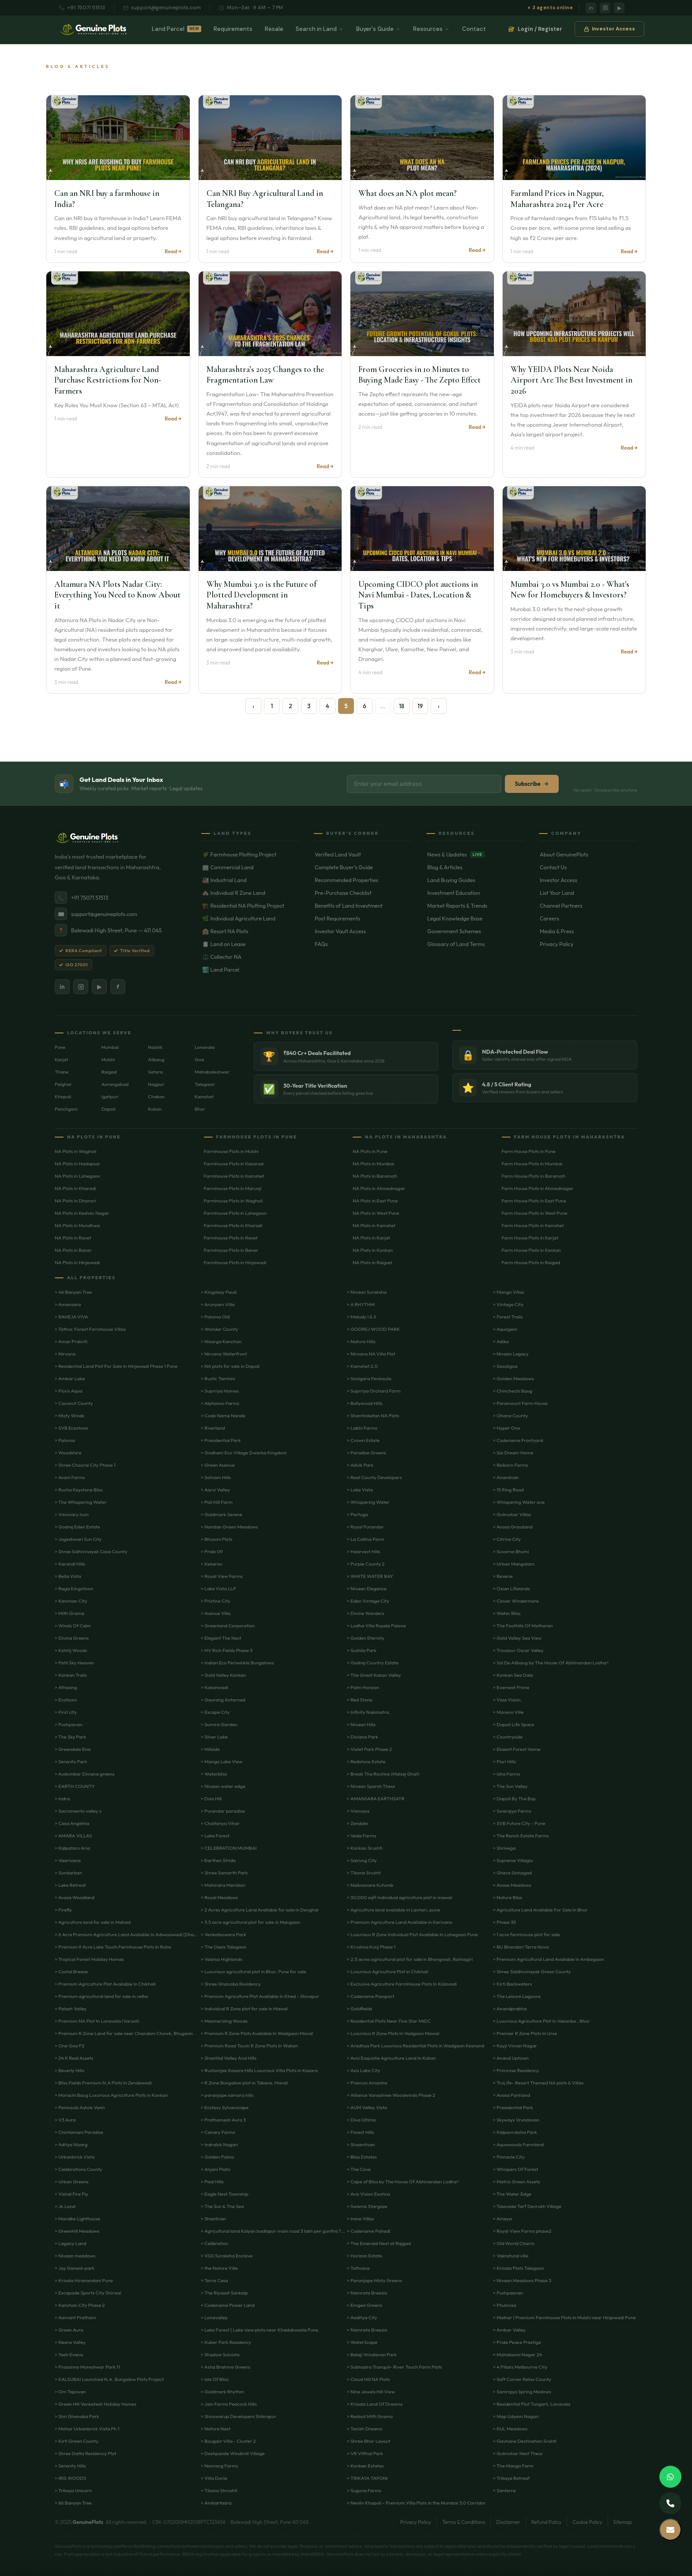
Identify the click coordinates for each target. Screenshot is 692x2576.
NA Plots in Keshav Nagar (82, 1213)
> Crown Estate (363, 1440)
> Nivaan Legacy (511, 1354)
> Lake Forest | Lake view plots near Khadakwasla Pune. (260, 2330)
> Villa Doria (214, 2478)
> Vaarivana (68, 1860)
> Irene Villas (360, 2219)
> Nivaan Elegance (367, 1588)
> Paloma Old (215, 1317)
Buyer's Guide (378, 31)
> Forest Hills (360, 2132)
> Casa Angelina (72, 1823)
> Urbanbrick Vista (74, 2157)
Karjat (61, 1059)
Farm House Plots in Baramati (533, 1176)
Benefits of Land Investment (363, 905)
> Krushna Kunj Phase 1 (371, 1947)
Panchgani (66, 1109)
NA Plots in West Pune (376, 1213)
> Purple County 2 (365, 1564)
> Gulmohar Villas (512, 1514)
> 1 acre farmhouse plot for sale (526, 1934)
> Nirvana (65, 1354)
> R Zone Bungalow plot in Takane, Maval (244, 2083)
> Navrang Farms (219, 2466)
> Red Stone (359, 1700)
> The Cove (359, 2169)
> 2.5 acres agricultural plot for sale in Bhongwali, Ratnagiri (410, 1959)
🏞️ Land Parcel (251, 969)
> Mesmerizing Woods (224, 2021)
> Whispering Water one (519, 1502)
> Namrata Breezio (367, 2293)
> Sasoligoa (505, 1366)
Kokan (155, 1109)
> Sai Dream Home (513, 1452)
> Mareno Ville (508, 1712)
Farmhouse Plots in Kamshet (234, 1176)
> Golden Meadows (513, 1378)
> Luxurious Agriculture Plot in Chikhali (387, 1971)
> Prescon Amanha (367, 2083)
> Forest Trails (508, 1317)
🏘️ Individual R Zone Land (251, 892)
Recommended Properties (363, 879)
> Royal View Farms (222, 1576)
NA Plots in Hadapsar (77, 1163)
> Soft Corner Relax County (522, 2379)
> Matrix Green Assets (516, 2181)
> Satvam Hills (216, 1477)
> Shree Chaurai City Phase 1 (85, 1465)
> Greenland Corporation (228, 1625)
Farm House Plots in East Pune (534, 1201)
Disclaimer (508, 2522)
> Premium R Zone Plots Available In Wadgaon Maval (257, 2033)
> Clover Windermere (516, 1601)
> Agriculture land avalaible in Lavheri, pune (393, 1910)
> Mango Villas (508, 1292)
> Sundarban (68, 1873)
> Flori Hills (504, 1761)
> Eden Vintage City (368, 1601)
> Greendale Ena (72, 1749)
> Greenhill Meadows (77, 2231)
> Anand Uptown (511, 2058)
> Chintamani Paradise (79, 2132)
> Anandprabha (510, 2008)
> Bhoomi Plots (217, 1539)
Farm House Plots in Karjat (530, 1238)
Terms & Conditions (463, 2522)
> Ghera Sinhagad (512, 1873)
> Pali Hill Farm (217, 1502)
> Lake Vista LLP (218, 1588)
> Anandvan (506, 1477)
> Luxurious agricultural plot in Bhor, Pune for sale (253, 1971)
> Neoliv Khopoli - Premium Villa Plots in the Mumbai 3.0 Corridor (416, 2503)
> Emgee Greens (364, 2305)
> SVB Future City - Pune (519, 1823)
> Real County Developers (374, 1477)
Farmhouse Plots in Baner (231, 1250)
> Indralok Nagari (219, 2144)
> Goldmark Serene (221, 1514)
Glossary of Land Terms (476, 943)
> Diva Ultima (361, 2120)
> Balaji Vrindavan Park (372, 2354)
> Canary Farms (218, 2132)
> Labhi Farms (362, 1428)
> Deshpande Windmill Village (233, 2453)
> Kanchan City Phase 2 (80, 2305)
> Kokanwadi (214, 1687)
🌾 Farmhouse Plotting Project (251, 854)
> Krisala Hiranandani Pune (84, 2280)
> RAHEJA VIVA (71, 1317)
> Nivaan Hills (361, 1724)
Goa (199, 1059)
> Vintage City (508, 1304)
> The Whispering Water (81, 1502)
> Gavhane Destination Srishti (525, 2441)
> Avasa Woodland (74, 1897)
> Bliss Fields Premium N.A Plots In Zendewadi (103, 2083)
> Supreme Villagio (513, 1860)
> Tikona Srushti (364, 1873)
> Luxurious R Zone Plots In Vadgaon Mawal (393, 2033)
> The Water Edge (512, 2194)
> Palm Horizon (363, 1687)
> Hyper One (506, 1428)
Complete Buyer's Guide (363, 867)
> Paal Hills (212, 2181)
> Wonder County (219, 1329)
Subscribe (532, 783)
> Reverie (503, 1576)
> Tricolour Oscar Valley (518, 1650)
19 (420, 706)
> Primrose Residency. (516, 2070)
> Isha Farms (506, 1774)
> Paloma (65, 1440)
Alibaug (156, 1059)
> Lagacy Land (70, 2243)
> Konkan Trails (71, 1675)
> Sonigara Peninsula (369, 1378)
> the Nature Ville (219, 2268)
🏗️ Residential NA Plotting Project (251, 905)
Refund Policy (546, 2522)
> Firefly (63, 1910)
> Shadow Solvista (220, 2354)
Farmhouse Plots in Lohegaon (235, 1213)
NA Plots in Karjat (371, 1238)
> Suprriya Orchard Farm (374, 1391)
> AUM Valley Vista (367, 2107)
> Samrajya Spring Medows (522, 2391)
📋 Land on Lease (251, 943)
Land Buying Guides (476, 879)
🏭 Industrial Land (251, 879)
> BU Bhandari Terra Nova (521, 1947)
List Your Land (588, 892)
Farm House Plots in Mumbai (532, 1163)
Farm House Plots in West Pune (535, 1213)
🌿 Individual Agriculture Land (251, 918)
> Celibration (214, 2243)
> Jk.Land (65, 2206)
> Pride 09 (212, 1551)
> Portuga (357, 1514)
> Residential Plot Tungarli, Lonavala (531, 2404)
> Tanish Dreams (364, 2429)
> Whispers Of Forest (515, 2169)
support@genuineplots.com (162, 7)
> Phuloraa (504, 2305)
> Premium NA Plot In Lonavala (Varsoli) (97, 2021)
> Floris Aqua (69, 1391)
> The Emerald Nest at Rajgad (379, 2243)
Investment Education (476, 892)
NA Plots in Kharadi (75, 1188)
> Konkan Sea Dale (513, 1675)
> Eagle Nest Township (224, 2194)
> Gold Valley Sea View (517, 1638)
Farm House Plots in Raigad (531, 1262)
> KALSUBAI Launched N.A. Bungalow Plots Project (109, 2379)
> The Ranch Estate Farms (521, 1835)
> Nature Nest (215, 2429)
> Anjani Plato (215, 2169)
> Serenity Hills (70, 2466)
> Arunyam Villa (218, 1304)
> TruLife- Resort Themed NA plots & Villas (538, 2083)
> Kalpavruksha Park (515, 2132)
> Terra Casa (214, 2280)
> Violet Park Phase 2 (369, 1749)
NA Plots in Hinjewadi (77, 1262)
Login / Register (535, 30)
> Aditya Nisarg (71, 2144)
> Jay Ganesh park (74, 2268)
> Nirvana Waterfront (224, 1354)
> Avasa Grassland (513, 1527)
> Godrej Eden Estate (77, 1527)
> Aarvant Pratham (75, 2317)
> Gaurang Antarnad (223, 1700)
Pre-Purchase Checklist (363, 892)
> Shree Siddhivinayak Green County (532, 1971)
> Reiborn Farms (510, 1465)
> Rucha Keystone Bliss (79, 1490)
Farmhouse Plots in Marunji (233, 1188)
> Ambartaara (216, 2503)
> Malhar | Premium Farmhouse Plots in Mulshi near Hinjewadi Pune (564, 2317)
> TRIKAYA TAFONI (367, 2478)
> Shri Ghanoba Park (77, 2416)
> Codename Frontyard (518, 1440)
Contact (474, 31)
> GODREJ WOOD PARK (373, 1329)
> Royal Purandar (365, 1527)
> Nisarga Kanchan (221, 1341)
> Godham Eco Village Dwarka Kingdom (244, 1452)
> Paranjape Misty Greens (374, 2280)
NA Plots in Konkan (373, 1250)
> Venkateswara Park (223, 1934)
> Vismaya (358, 1811)
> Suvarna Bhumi (511, 1551)
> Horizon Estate (364, 2256)
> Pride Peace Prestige (517, 2342)
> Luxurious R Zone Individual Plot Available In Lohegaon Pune (412, 1934)
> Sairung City (362, 1860)
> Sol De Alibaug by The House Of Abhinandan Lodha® (551, 1663)
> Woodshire (68, 1452)
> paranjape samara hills (227, 2095)
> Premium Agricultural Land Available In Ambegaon (548, 1959)
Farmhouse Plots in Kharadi (233, 1225)
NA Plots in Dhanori (75, 1201)
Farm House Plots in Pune (529, 1151)
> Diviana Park (362, 1737)
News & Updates (476, 854)
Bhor (200, 1109)
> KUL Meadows (510, 2429)
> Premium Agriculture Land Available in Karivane (399, 1922)
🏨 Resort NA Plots (251, 931)
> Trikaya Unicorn (73, 2490)
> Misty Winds (69, 1415)
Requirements (233, 31)
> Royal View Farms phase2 (522, 2231)
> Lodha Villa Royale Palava (376, 1625)
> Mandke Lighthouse (77, 2219)
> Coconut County (74, 1403)
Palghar (63, 1084)
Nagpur (156, 1084)
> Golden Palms (217, 2157)
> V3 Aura (65, 2120)
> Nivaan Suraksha (367, 1292)
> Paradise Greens (366, 1452)
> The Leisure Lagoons (517, 1996)
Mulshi (108, 1059)
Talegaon (204, 1084)
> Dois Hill (211, 1798)
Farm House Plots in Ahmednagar (538, 1188)
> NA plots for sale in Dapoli (230, 1366)
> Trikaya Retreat (511, 2478)
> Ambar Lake (70, 1378)
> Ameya (502, 2219)
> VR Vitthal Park (365, 2453)
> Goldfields (359, 2008)
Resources (431, 31)
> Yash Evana (69, 2354)
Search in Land (320, 31)
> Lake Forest (215, 1835)
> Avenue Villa (215, 1613)
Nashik (155, 1047)
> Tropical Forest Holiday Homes (89, 1959)
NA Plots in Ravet (73, 1238)
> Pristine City (215, 1601)
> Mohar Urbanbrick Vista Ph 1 (87, 2429)
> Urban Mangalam (513, 1564)
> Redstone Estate (366, 1761)
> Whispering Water (368, 1502)
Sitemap (622, 2522)
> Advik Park (360, 1465)
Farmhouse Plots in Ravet (231, 1238)
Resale (274, 31)
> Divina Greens (72, 1638)
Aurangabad (115, 1084)
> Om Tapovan (70, 2391)
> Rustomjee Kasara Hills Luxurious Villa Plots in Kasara (259, 2070)
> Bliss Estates (362, 2157)
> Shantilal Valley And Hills (228, 2058)
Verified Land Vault (363, 854)
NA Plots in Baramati (375, 1176)
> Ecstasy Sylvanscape (224, 2107)
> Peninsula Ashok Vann (80, 2107)
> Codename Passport (370, 1996)
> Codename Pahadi (368, 2231)
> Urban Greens (71, 2181)
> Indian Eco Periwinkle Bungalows (237, 1663)
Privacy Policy (588, 943)
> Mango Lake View (222, 1761)
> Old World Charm (513, 2243)
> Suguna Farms (364, 2490)
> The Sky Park (70, 1737)
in (591, 7)
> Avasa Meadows (512, 1885)
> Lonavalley (214, 2317)
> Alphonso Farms (220, 1403)
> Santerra (504, 2490)
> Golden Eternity (365, 1638)
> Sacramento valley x (78, 1811)
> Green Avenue (218, 1465)
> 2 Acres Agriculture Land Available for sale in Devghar (260, 1910)
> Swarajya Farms (512, 1811)
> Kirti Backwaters (512, 1984)
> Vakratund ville (510, 2256)
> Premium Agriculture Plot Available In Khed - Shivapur (260, 1996)
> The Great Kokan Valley (374, 1675)
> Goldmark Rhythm (222, 2391)
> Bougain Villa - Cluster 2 (228, 2441)
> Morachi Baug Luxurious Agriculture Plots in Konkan (111, 2095)
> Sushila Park (361, 1650)
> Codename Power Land (228, 2305)
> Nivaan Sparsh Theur (371, 1786)
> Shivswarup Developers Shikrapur (238, 2416)
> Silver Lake (214, 1737)
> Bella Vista (68, 1576)
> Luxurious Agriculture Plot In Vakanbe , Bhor (541, 2021)
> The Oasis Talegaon (223, 1947)
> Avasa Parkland (511, 2095)
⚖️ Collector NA (251, 956)
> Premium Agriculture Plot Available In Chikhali (105, 1984)
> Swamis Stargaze (367, 2206)
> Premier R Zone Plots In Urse (525, 2033)
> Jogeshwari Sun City (78, 1539)
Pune (60, 1047)
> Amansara (68, 1304)
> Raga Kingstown (74, 1588)
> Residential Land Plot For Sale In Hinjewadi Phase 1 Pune (116, 1366)
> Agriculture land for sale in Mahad (93, 1922)
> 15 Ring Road (508, 1490)
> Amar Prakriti (71, 1341)
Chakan (156, 1096)
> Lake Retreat (70, 1885)
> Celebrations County (78, 2169)
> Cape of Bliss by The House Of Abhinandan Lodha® (403, 2181)
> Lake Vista (360, 1490)
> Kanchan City (71, 1601)
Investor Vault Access (363, 931)
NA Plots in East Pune (375, 1201)
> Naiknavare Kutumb (370, 1885)
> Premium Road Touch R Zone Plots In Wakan (249, 2046)
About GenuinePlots (588, 854)
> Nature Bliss (507, 1897)
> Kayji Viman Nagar (515, 2046)
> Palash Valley (70, 2008)
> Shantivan (213, 2219)
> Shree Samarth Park (224, 1873)
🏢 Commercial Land (251, 867)
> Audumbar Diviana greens (84, 1774)
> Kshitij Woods (71, 1650)
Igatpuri (110, 1096)
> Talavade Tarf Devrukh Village (527, 2206)
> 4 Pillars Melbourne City (520, 2367)
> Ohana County (510, 1415)
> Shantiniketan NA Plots (373, 1415)
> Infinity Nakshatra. (368, 1712)
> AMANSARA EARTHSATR (376, 1798)
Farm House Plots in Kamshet (533, 1225)
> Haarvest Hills (363, 1551)
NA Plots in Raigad (372, 1262)
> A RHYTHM (361, 1304)
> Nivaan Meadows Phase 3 (522, 2280)
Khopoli (63, 1096)
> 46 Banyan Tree (73, 1292)
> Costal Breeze (71, 1971)
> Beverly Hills (69, 2070)
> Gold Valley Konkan (223, 1675)
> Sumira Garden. (220, 1724)
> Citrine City (507, 1539)
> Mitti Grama (69, 1613)
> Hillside (210, 1749)
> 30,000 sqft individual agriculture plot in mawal (399, 1897)
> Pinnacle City (509, 2157)
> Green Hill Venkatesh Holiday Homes (95, 2404)
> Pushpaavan (508, 2293)
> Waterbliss (214, 1774)
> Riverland (213, 1428)
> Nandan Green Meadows (229, 1527)
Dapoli (109, 1109)
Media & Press (588, 931)
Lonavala (204, 1047)
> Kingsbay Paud (219, 1292)
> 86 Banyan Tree (73, 2503)
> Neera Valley (70, 2342)
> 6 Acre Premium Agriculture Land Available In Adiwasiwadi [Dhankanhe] (127, 1934)
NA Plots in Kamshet (374, 1225)
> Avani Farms (70, 1477)
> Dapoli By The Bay (514, 1798)
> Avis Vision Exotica (368, 2194)
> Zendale (357, 1823)
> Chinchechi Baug (512, 1391)
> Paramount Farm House (520, 1403)
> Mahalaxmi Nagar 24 (517, 2354)
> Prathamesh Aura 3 (223, 2120)
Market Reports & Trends (476, 905)
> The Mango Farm (513, 2466)
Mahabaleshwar (212, 1072)
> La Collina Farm (365, 1539)
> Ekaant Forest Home (517, 1749)
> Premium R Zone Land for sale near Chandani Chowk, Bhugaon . (125, 2033)
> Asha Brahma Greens (225, 2367)
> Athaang (66, 1687)
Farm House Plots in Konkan (531, 1250)
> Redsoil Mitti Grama (370, 2416)
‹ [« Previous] (253, 706)
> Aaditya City (362, 2317)
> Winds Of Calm (73, 1625)
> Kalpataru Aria (72, 1848)
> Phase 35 (504, 1922)
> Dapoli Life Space (513, 1724)
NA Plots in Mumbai (373, 1163)
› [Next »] (439, 706)
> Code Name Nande (223, 1415)
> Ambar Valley (509, 2330)
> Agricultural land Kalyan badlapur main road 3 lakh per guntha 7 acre (273, 2231)
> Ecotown (66, 1700)
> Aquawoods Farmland (518, 2144)
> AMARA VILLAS (73, 1835)
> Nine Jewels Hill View (371, 2391)
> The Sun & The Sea (222, 2206)
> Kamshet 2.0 (362, 1366)
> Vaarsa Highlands (221, 1959)
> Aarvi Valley (215, 1490)
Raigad (109, 1072)
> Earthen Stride (218, 1860)
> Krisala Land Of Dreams (374, 2404)
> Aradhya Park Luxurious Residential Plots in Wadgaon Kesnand (415, 2046)
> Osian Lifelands (511, 1588)
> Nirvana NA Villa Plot (371, 1354)
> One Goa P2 (69, 2046)
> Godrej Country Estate (373, 1663)
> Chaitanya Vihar (220, 1823)
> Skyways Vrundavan (516, 2120)
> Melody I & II (361, 1317)
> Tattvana (358, 2268)
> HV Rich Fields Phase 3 (226, 1650)
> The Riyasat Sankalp (224, 2293)
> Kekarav (211, 1564)
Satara (155, 1072)
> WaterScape (362, 2342)
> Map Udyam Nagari (516, 2416)
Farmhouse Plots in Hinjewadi (235, 1262)
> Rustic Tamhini (218, 1378)
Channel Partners (588, 905)
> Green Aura (69, 2330)
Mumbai (110, 1047)
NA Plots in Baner (73, 1250)
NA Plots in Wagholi (75, 1151)
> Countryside (508, 1737)
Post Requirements (363, 918)
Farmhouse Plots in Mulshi (231, 1151)
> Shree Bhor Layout (368, 2441)
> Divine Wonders (365, 1613)
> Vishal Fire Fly (71, 2194)
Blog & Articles (476, 867)
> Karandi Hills (70, 1564)
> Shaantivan (361, 2144)
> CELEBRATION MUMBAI (229, 1848)
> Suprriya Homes (220, 1391)
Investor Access (609, 31)
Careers (588, 918)
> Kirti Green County (76, 2441)
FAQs (363, 943)
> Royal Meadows (219, 1897)
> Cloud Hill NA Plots (368, 2379)
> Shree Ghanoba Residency (231, 1984)
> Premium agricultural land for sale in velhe (101, 1996)
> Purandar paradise (223, 1811)
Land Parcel (177, 31)
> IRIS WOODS (70, 2478)
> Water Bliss (506, 1613)
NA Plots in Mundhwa (77, 1225)
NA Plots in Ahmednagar (379, 1188)
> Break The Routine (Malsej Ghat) (383, 1774)
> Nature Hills (361, 1341)
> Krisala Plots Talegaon (518, 2268)
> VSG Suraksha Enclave (226, 2256)
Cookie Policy (587, 2522)
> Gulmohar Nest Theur (518, 2453)
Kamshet (204, 1096)
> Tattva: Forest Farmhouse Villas (90, 1329)
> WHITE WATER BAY (370, 1576)
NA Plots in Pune (370, 1151)
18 (401, 706)
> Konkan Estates (365, 2466)
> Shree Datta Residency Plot (85, 2453)
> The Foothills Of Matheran (523, 1625)
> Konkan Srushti (365, 1848)
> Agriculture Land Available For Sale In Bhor (540, 1910)
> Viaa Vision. (507, 1700)
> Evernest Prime (511, 1687)
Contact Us (588, 867)
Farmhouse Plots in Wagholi (233, 1201)
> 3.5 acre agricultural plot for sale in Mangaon (250, 1922)
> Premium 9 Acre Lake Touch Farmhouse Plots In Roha (113, 1947)
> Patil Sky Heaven (74, 1663)
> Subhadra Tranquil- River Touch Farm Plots (394, 2367)
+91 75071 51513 (82, 7)
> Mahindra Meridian (223, 1885)
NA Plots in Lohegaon (77, 1176)
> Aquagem (505, 1329)
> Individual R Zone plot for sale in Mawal (244, 2008)
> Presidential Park (221, 1440)
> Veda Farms (361, 1835)
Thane (61, 1072)
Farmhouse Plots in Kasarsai (234, 1163)
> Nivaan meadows (75, 2256)
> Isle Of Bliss (215, 2379)
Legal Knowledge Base (476, 918)
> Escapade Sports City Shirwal (88, 2293)
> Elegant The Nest (221, 1638)
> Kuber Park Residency (226, 2342)
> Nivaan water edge (223, 1786)
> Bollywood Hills (365, 1403)
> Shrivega (504, 1848)
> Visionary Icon (72, 1514)
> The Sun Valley (510, 1786)
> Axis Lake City (363, 2070)
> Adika (501, 1341)
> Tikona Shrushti (219, 2490)
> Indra (62, 1798)
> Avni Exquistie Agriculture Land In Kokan (391, 2058)
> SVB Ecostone (71, 1428)
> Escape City (215, 1712)
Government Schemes (476, 931)
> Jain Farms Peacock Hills (229, 2404)
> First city (66, 1712)
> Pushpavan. (69, 1724)
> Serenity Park (71, 1761)
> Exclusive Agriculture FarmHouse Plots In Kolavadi (402, 1984)
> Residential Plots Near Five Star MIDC (389, 2021)
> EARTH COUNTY (75, 1786)
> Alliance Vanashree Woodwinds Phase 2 (391, 2095)
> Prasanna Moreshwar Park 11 (87, 2367)
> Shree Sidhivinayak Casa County (91, 1551)
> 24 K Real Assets (74, 2058)
